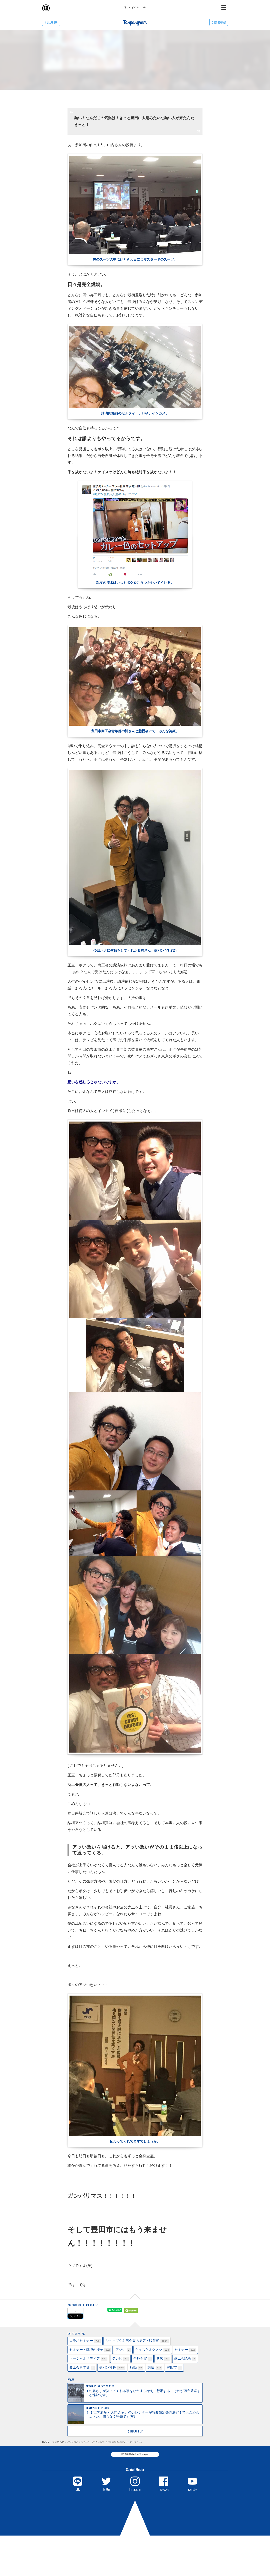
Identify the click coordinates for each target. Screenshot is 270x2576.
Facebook (164, 2489)
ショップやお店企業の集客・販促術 (137, 2341)
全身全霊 (142, 2359)
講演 (155, 2368)
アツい (123, 2350)
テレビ (120, 2359)
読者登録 (220, 22)
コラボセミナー (85, 2341)
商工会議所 (185, 2359)
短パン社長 (112, 2368)
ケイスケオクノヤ (152, 2350)
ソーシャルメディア (88, 2359)
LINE (78, 2489)
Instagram (135, 2489)
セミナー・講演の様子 (90, 2350)
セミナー (185, 2350)
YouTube (192, 2489)
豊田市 (174, 2368)
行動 (136, 2368)
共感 (163, 2359)
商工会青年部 (82, 2368)
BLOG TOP (52, 22)
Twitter (106, 2489)
